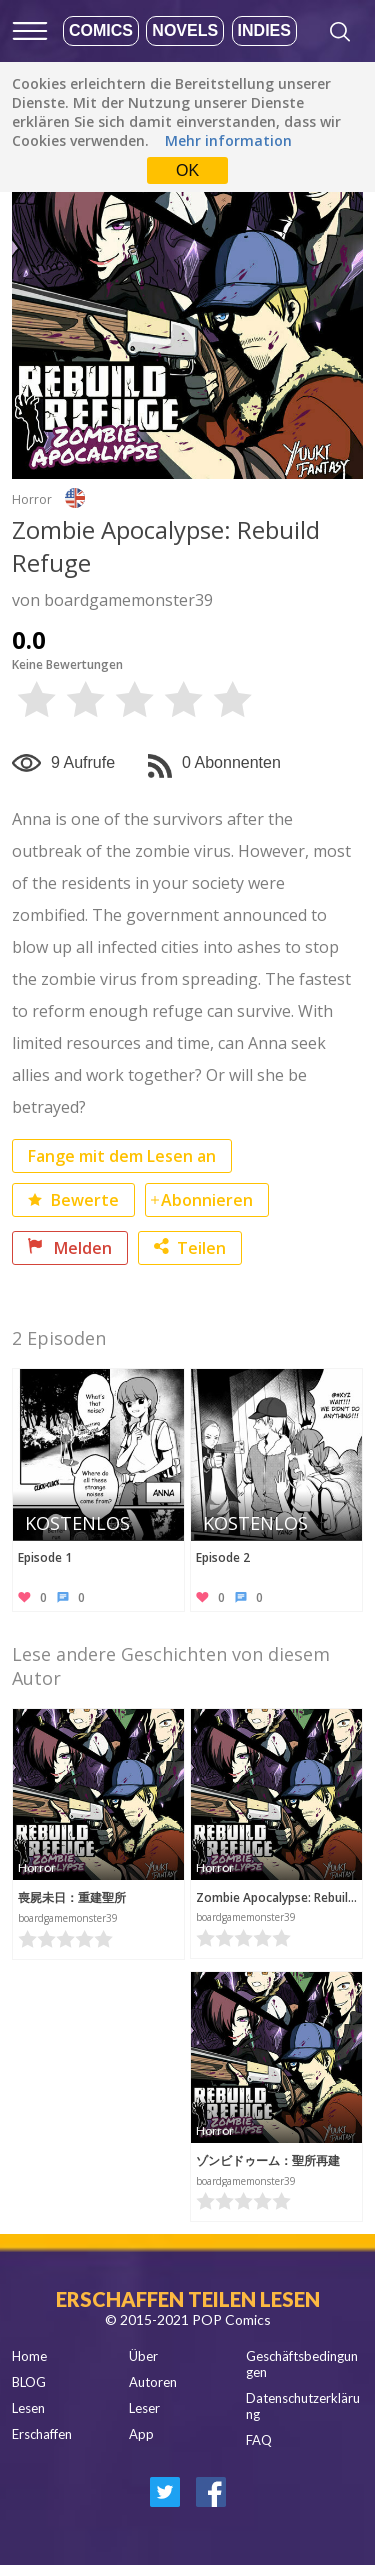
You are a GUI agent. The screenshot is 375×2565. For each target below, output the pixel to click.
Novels (185, 30)
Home (29, 2356)
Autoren (153, 2382)
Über (143, 2356)
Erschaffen (42, 2434)
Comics (101, 30)
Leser (144, 2408)
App (141, 2434)
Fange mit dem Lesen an (122, 1156)
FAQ (259, 2440)
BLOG (29, 2382)
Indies (264, 30)
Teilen (190, 1248)
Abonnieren (207, 1200)
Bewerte (73, 1200)
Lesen (28, 2408)
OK (187, 170)
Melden (70, 1248)
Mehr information (228, 140)
